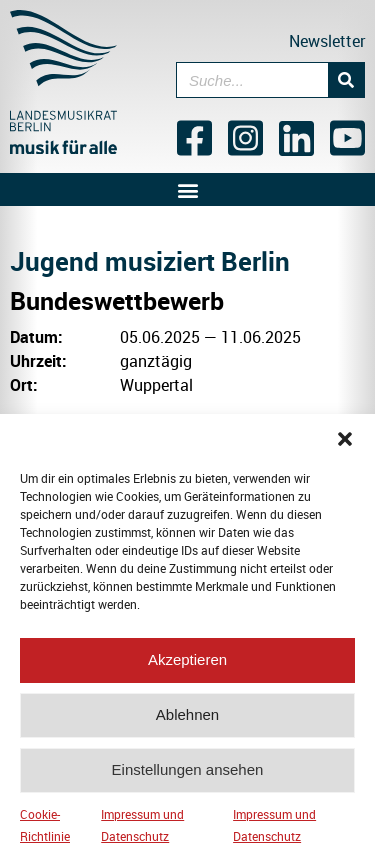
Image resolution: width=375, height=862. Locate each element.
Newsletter (327, 41)
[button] (345, 445)
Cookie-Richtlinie (45, 831)
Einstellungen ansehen (188, 775)
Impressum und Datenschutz (142, 831)
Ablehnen (187, 720)
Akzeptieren (187, 665)
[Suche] (346, 80)
